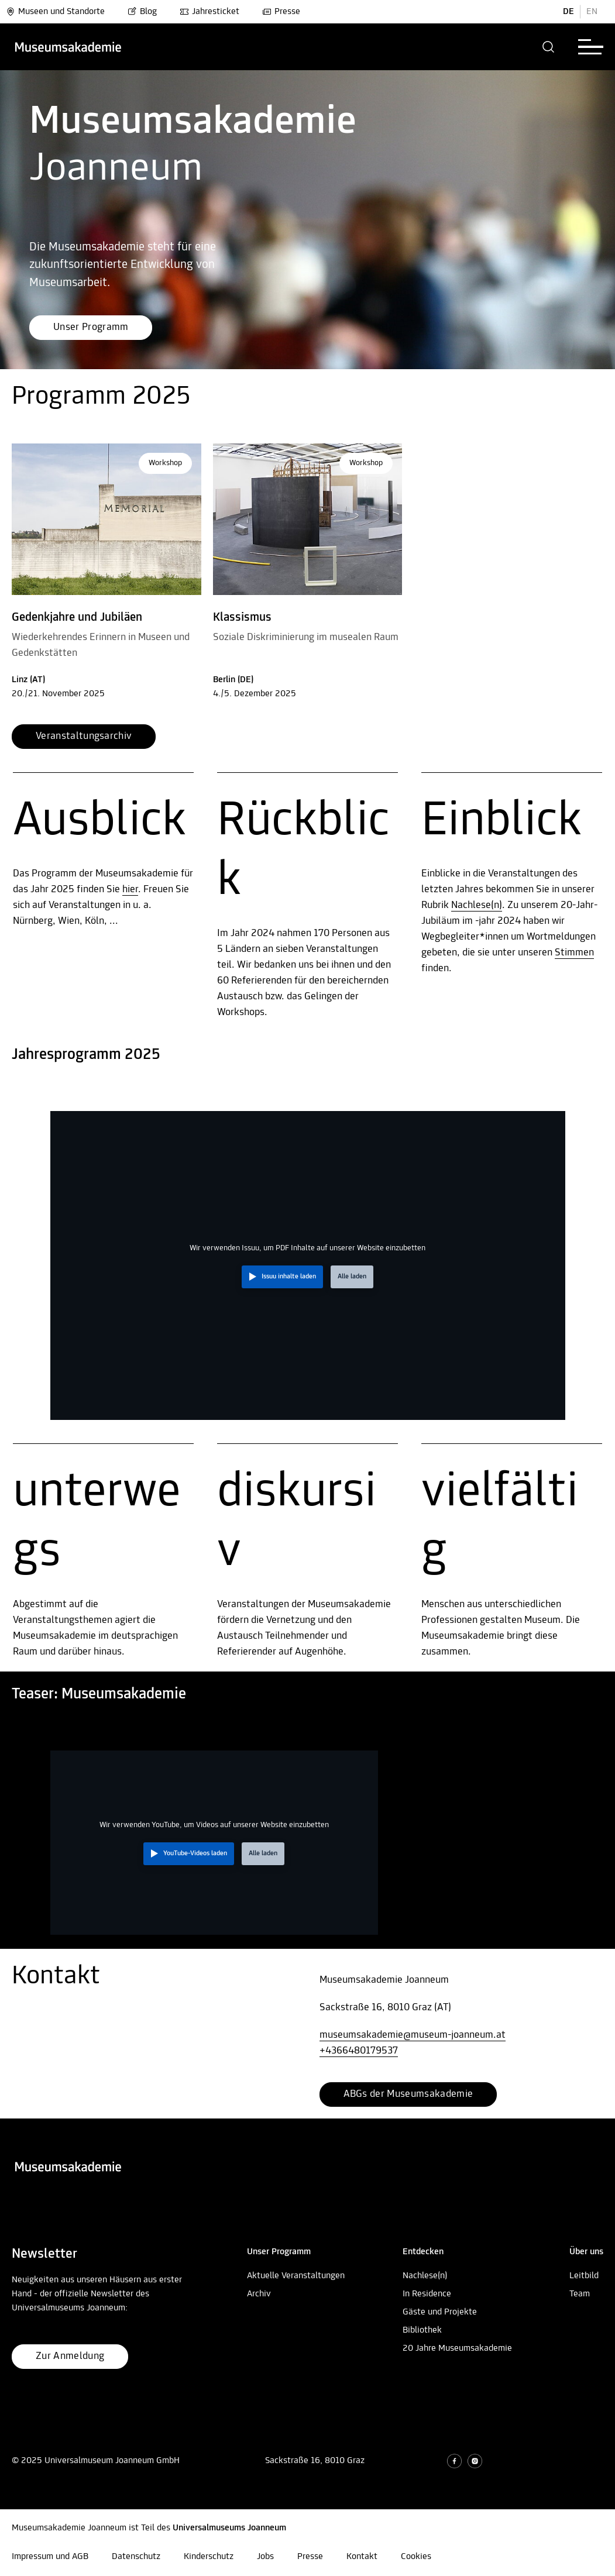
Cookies (416, 2556)
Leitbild (584, 2276)
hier (130, 889)
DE (568, 11)
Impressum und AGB (50, 2556)
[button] (548, 47)
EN (591, 11)
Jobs (265, 2556)
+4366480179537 (358, 2050)
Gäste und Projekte (440, 2312)
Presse (281, 11)
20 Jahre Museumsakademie (457, 2348)
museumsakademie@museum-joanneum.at (412, 2035)
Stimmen (574, 952)
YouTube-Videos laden (195, 1853)
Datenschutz (136, 2556)
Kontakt (361, 2556)
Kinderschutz (208, 2556)
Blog (142, 11)
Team (579, 2294)
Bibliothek (422, 2330)
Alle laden (352, 1276)
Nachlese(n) (476, 905)
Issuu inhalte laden (289, 1276)
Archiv (259, 2294)
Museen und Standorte (55, 11)
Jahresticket (209, 11)
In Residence (427, 2294)
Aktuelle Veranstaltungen (296, 2276)
